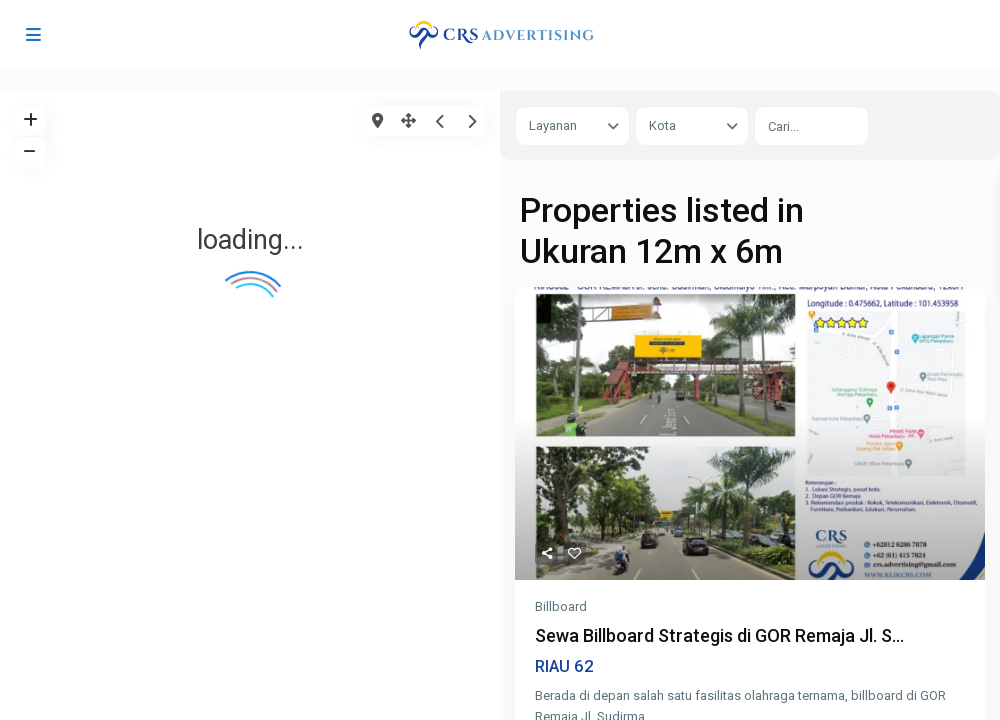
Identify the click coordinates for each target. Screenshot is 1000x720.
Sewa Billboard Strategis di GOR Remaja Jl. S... (719, 636)
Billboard (561, 607)
